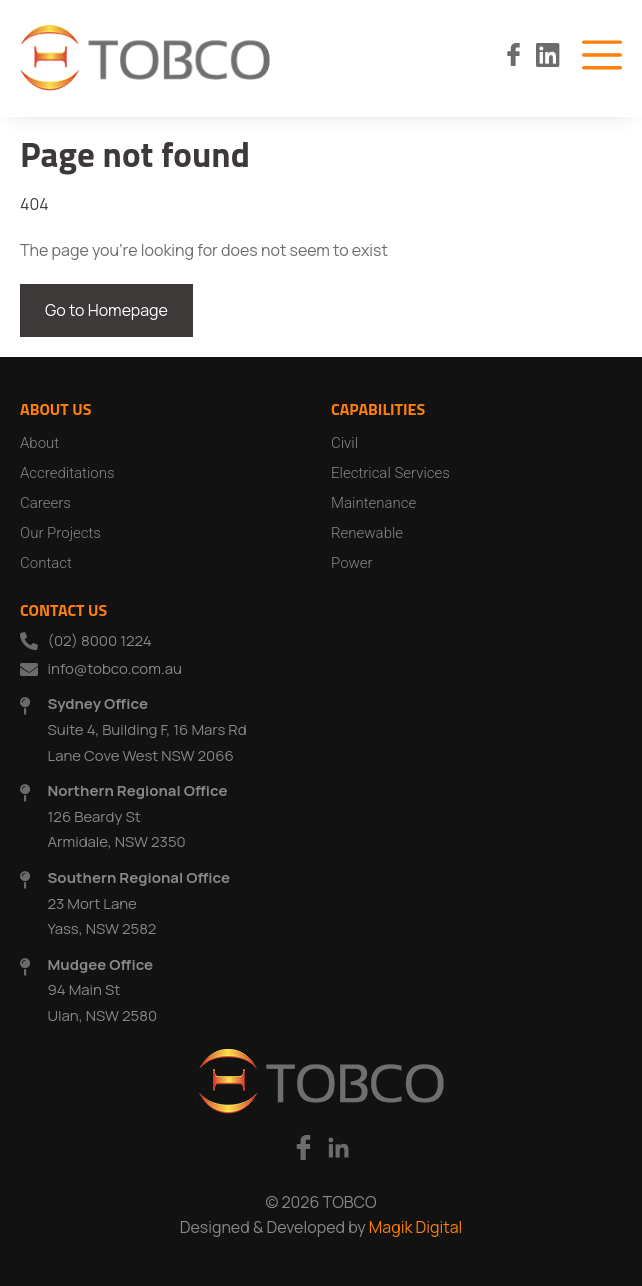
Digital (437, 1227)
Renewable (367, 533)
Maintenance (373, 503)
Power (352, 563)
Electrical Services (390, 473)
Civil (344, 443)
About (39, 443)
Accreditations (67, 473)
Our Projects (60, 533)
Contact (46, 563)
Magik (390, 1227)
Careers (45, 503)
